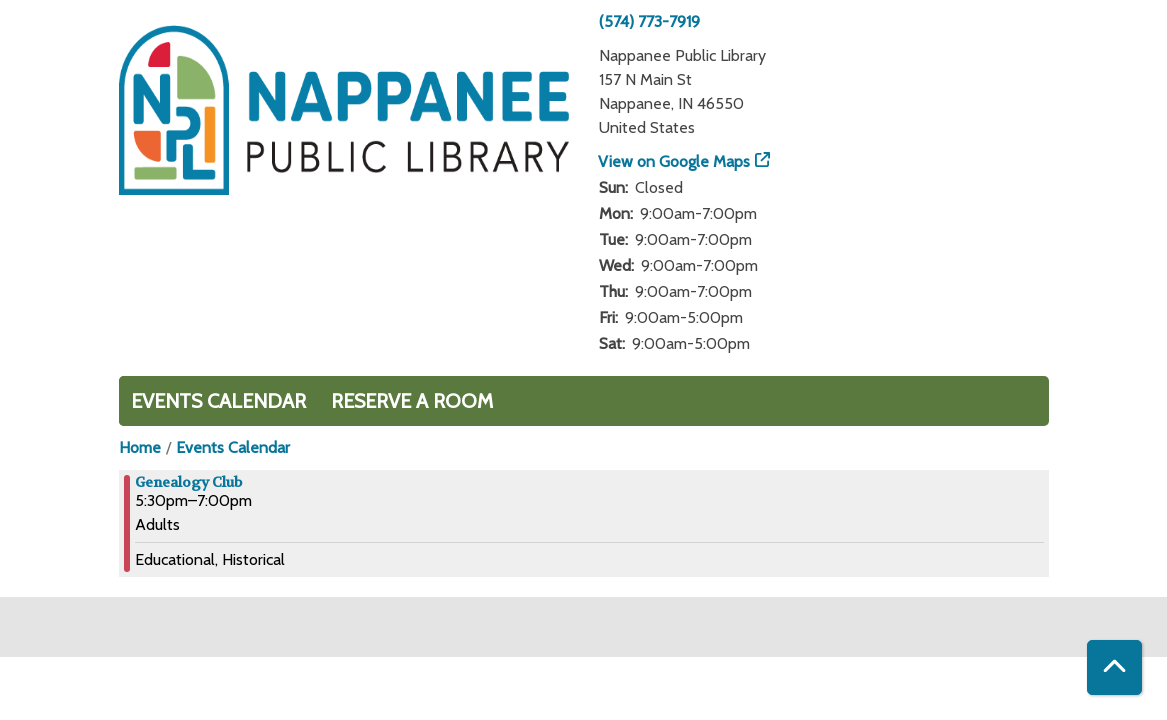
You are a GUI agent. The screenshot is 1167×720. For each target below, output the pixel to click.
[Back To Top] (1114, 667)
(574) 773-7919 (649, 21)
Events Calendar (218, 401)
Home (140, 447)
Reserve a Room (412, 401)
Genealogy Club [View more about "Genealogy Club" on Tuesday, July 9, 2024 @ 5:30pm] (188, 482)
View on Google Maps (674, 161)
